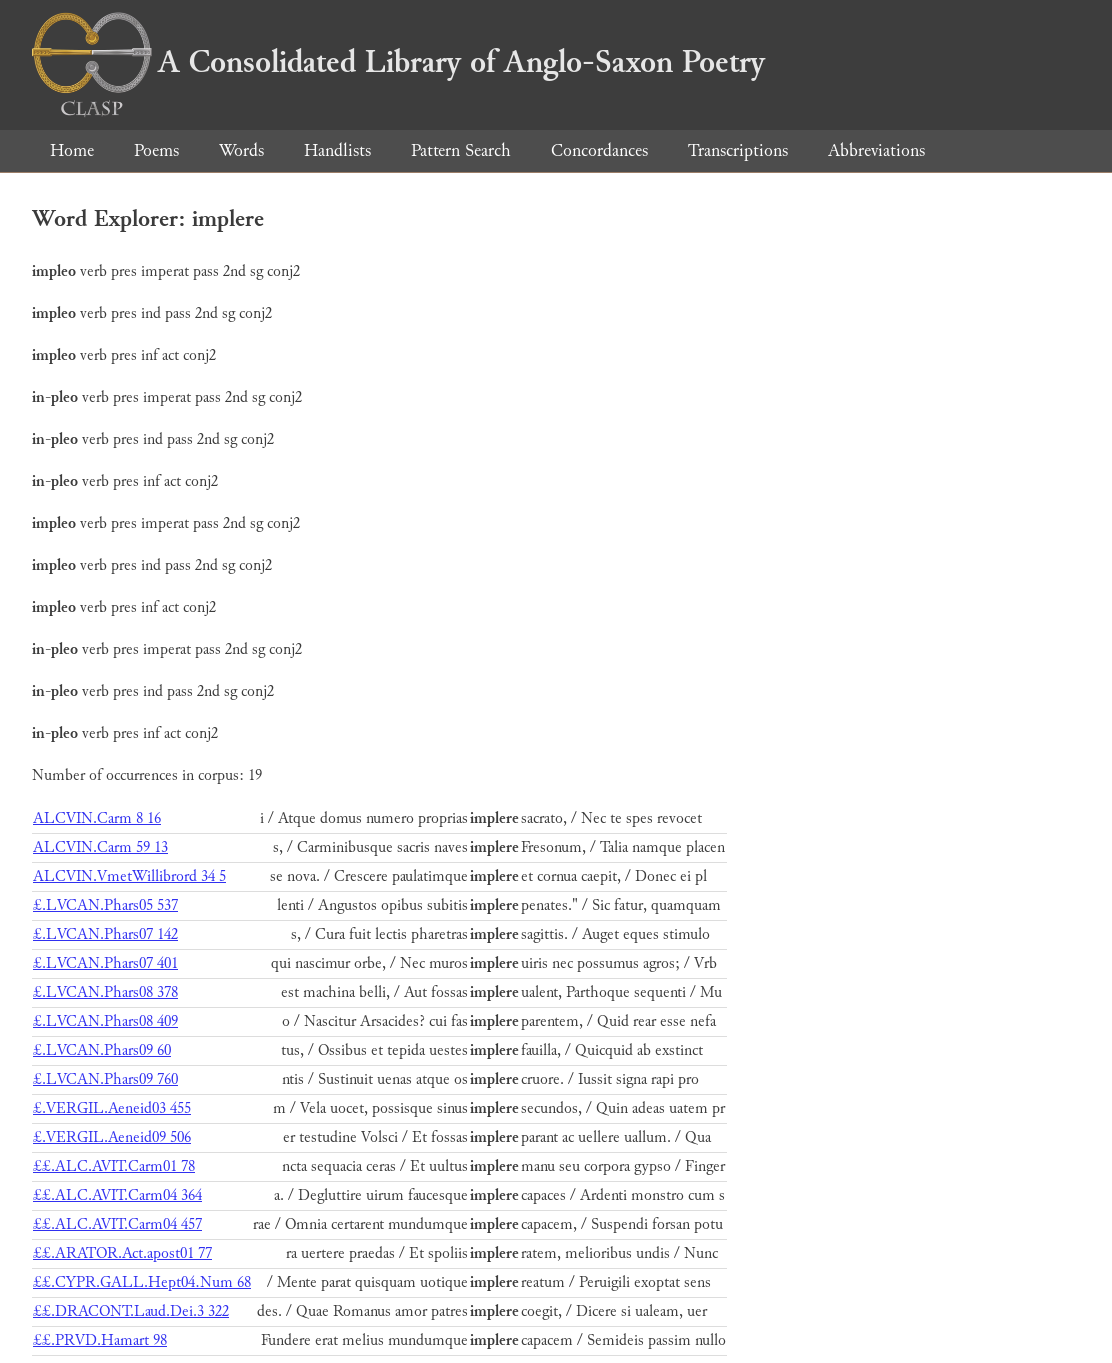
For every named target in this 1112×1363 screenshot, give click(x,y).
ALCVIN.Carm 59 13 (100, 847)
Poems (156, 150)
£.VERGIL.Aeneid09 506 (112, 1137)
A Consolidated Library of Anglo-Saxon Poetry (398, 62)
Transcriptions (738, 150)
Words (241, 150)
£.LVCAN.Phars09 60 (102, 1050)
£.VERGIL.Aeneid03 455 (112, 1108)
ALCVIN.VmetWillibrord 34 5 (129, 876)
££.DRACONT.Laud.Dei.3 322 (131, 1311)
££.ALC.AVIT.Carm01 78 (114, 1166)
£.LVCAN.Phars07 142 (105, 934)
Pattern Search (461, 150)
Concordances (599, 150)
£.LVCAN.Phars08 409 (105, 1021)
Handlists (337, 150)
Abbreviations (876, 150)
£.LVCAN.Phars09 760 (105, 1079)
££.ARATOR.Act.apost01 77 (122, 1253)
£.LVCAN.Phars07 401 (105, 963)
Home (72, 150)
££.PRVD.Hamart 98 (100, 1340)
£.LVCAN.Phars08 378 (105, 992)
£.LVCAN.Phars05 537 (105, 905)
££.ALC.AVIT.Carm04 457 (117, 1224)
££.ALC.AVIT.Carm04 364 (117, 1195)
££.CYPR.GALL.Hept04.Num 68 (142, 1282)
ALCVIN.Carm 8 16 (97, 818)
